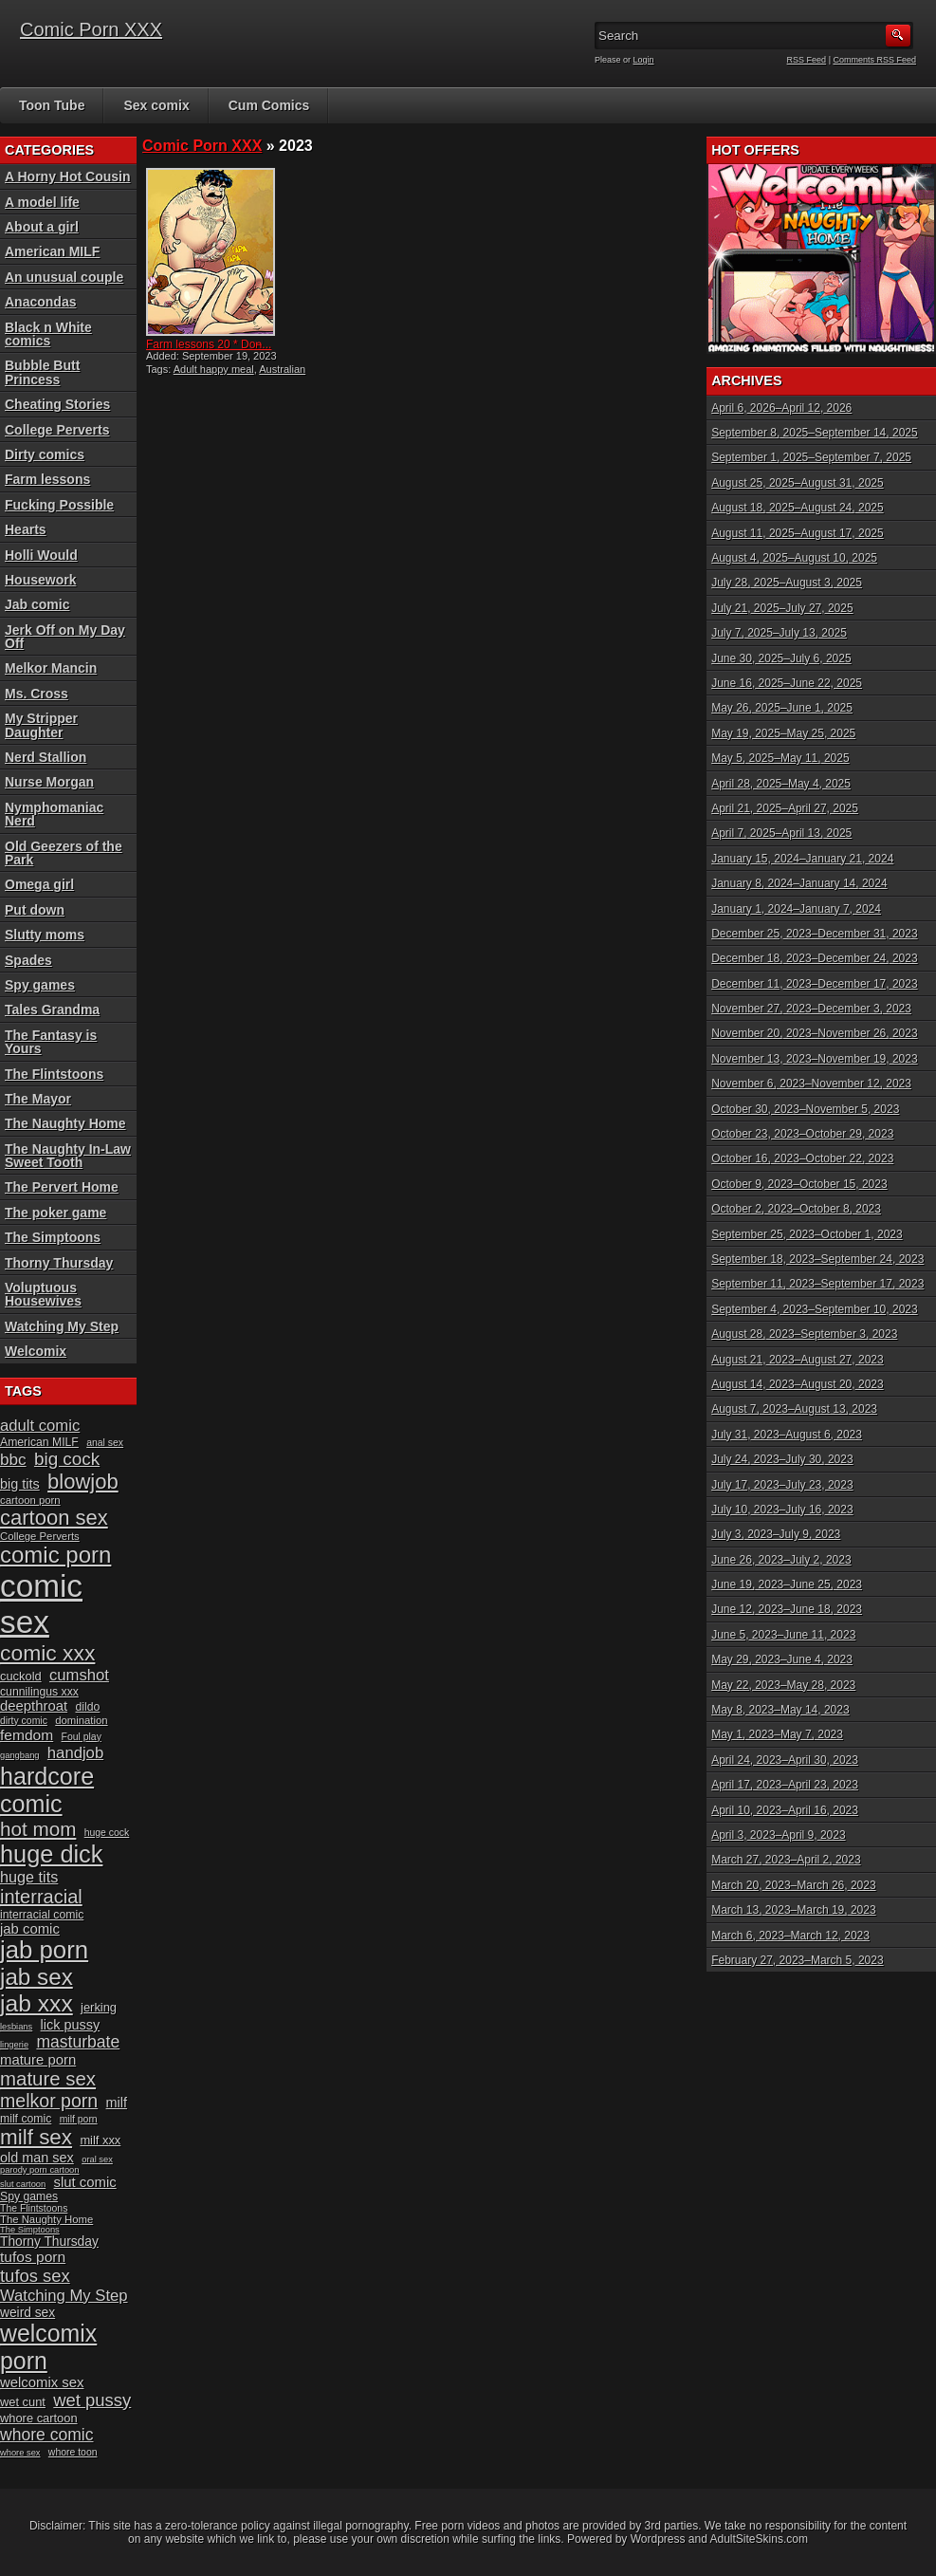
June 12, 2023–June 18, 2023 (786, 1609)
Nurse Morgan (49, 781)
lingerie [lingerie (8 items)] (14, 2044)
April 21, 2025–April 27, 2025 (784, 808)
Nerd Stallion (45, 757)
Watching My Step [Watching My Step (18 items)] (64, 2296)
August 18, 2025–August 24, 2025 (797, 507)
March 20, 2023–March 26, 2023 (793, 1885)
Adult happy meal (214, 369)
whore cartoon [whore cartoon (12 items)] (39, 2418)
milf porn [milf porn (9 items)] (79, 2119)
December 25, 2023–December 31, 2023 (814, 933)
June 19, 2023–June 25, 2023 (786, 1584)
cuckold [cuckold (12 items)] (21, 1676)
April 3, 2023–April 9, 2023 (778, 1835)
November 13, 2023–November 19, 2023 (814, 1059)
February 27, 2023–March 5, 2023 (797, 1960)
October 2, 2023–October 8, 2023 (796, 1208)
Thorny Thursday (59, 1262)
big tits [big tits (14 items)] (20, 1484)
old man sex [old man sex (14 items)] (37, 2157)
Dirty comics (44, 454)
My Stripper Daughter (41, 725)
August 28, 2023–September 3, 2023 (804, 1334)
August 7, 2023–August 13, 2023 (794, 1409)
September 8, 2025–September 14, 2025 (814, 432)
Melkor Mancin (51, 668)
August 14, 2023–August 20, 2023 (797, 1384)
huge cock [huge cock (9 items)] (107, 1832)
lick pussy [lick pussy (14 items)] (71, 2024)
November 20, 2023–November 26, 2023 (814, 1033)
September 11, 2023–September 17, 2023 (817, 1283)
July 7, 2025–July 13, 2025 (779, 632)
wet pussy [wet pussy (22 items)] (92, 2400)
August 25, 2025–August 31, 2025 (797, 483)
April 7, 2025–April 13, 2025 (781, 833)
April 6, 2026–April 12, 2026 (781, 408)
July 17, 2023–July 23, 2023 (782, 1485)
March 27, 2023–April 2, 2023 (785, 1859)
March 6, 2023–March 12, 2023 (790, 1935)
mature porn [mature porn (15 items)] (38, 2059)
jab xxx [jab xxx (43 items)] (36, 2003)
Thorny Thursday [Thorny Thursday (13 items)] (49, 2241)
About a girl (42, 226)
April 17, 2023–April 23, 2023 (784, 1784)
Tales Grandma (52, 1009)
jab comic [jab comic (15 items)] (30, 1929)
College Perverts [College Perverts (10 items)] (40, 1536)
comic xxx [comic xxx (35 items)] (47, 1652)
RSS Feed (807, 60)
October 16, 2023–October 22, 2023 (802, 1158)
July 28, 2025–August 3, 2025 (786, 582)
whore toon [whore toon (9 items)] (73, 2452)
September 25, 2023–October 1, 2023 (806, 1234)
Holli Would (41, 555)
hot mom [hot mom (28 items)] (38, 1829)
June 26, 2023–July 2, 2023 (781, 1559)
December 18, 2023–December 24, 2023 (814, 958)
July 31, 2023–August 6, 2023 (786, 1434)
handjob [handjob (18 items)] (75, 1753)
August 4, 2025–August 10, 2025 (794, 558)
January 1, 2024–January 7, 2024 (796, 909)
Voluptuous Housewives (43, 1294)
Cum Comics (269, 105)
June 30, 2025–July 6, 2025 (781, 658)
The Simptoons (53, 1237)
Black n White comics (48, 334)
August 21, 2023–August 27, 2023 (797, 1359)
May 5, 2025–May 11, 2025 (780, 758)
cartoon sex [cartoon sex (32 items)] (54, 1517)
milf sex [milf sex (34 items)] (36, 2137)
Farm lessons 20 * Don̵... (208, 344)
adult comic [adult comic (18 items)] (40, 1426)
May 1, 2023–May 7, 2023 (777, 1734)
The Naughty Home (65, 1123)
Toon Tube (51, 105)
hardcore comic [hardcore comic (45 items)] (47, 1790)
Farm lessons (47, 479)
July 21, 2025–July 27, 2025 (782, 608)
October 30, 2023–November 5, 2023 (805, 1109)
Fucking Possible (59, 504)
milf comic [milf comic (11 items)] (25, 2118)
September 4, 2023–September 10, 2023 (814, 1309)
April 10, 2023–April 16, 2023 (784, 1810)
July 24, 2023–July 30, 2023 (782, 1459)
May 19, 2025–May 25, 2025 (783, 733)
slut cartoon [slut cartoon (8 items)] (23, 2184)
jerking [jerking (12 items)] (99, 2007)
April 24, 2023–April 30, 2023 (784, 1760)
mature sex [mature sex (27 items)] (48, 2078)
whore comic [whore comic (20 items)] (47, 2434)
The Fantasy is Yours (51, 1042)
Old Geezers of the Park (63, 853)
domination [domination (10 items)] (81, 1720)
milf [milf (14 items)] (116, 2102)
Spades (28, 960)
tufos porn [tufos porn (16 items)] (32, 2257)
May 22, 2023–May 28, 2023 (783, 1685)
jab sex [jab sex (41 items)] (36, 1977)
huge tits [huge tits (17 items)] (29, 1876)
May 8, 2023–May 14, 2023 (780, 1709)
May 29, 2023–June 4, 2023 (782, 1659)
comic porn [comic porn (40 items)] (55, 1554)
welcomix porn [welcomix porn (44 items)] (48, 2347)
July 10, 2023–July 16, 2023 (782, 1509)
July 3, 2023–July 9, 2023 (775, 1534)
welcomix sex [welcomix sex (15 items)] (41, 2382)
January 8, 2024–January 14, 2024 (799, 883)
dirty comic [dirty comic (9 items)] (23, 1720)
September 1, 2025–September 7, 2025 (811, 457)
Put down (34, 909)
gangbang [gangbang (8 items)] (20, 1755)
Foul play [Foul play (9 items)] (81, 1737)
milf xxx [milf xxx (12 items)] (100, 2140)
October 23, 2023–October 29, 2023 (802, 1133)
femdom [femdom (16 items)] (26, 1735)
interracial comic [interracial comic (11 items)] (41, 1914)
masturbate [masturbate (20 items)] (77, 2041)
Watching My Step (62, 1326)
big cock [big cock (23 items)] (67, 1459)
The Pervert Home (62, 1187)
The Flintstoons (54, 1074)
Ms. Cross (36, 693)
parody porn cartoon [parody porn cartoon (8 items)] (40, 2170)
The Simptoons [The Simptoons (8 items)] (30, 2229)
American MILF (52, 251)
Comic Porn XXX (91, 29)
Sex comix (156, 105)
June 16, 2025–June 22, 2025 (786, 683)
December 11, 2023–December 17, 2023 (814, 984)
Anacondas (40, 301)
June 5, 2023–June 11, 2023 (783, 1634)
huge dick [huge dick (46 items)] (51, 1854)
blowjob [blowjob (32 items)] (83, 1481)
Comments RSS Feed (874, 60)
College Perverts (57, 429)
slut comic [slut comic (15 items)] (85, 2182)
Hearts (25, 529)
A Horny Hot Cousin (67, 176)
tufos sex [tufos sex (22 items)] (35, 2276)
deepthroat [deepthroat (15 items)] (33, 1706)
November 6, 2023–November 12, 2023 (811, 1083)
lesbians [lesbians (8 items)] (16, 2026)
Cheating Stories (57, 404)
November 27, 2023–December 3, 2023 (811, 1008)
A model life (42, 202)
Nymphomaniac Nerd (54, 814)
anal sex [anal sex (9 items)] (104, 1442)
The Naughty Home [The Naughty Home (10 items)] (46, 2219)
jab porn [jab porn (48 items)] (44, 1950)
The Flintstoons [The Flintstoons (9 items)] (33, 2208)
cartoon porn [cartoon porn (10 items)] (30, 1500)
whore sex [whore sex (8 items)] (20, 2452)
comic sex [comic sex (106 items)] (41, 1604)
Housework (40, 579)
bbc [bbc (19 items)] (13, 1460)
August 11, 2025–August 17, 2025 (797, 533)
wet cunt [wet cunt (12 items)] (23, 2402)
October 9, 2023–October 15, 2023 (799, 1184)
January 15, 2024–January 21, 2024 (802, 858)
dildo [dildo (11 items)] (87, 1707)
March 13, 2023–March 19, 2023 (793, 1910)
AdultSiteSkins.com (759, 2539)
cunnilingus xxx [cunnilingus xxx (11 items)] (39, 1691)
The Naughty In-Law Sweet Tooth (68, 1155)
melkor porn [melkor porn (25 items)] (49, 2100)
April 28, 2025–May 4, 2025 (781, 783)
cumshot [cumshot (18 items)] (79, 1675)
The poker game (55, 1212)
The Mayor (38, 1098)
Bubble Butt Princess (42, 372)
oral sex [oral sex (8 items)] (97, 2159)
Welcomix (35, 1351)
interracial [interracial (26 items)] (41, 1896)
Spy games (40, 984)
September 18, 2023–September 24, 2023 (817, 1259)
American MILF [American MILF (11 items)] (39, 1442)
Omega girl (39, 884)
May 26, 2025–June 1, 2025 (782, 707)
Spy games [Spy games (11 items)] (29, 2196)
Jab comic (37, 604)
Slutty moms (44, 934)
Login (643, 60)
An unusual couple (64, 277)
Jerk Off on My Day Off (65, 636)
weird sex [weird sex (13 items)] (27, 2313)
